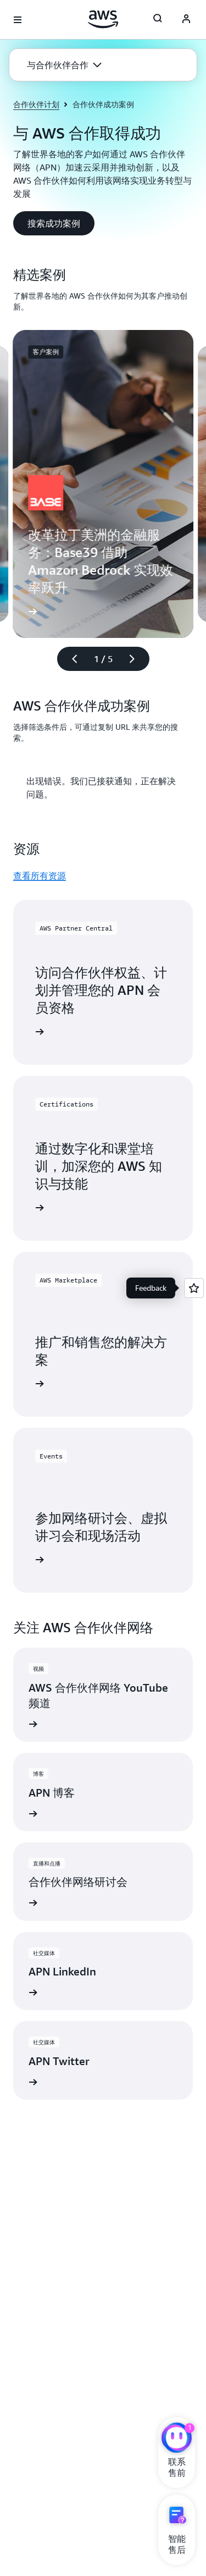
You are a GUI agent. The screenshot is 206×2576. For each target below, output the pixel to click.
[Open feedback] (194, 1288)
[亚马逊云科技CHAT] (176, 2439)
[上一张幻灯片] (69, 659)
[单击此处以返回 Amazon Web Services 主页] (103, 19)
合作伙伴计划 (36, 104)
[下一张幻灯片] (136, 659)
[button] (64, 65)
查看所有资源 (39, 875)
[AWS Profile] (186, 20)
